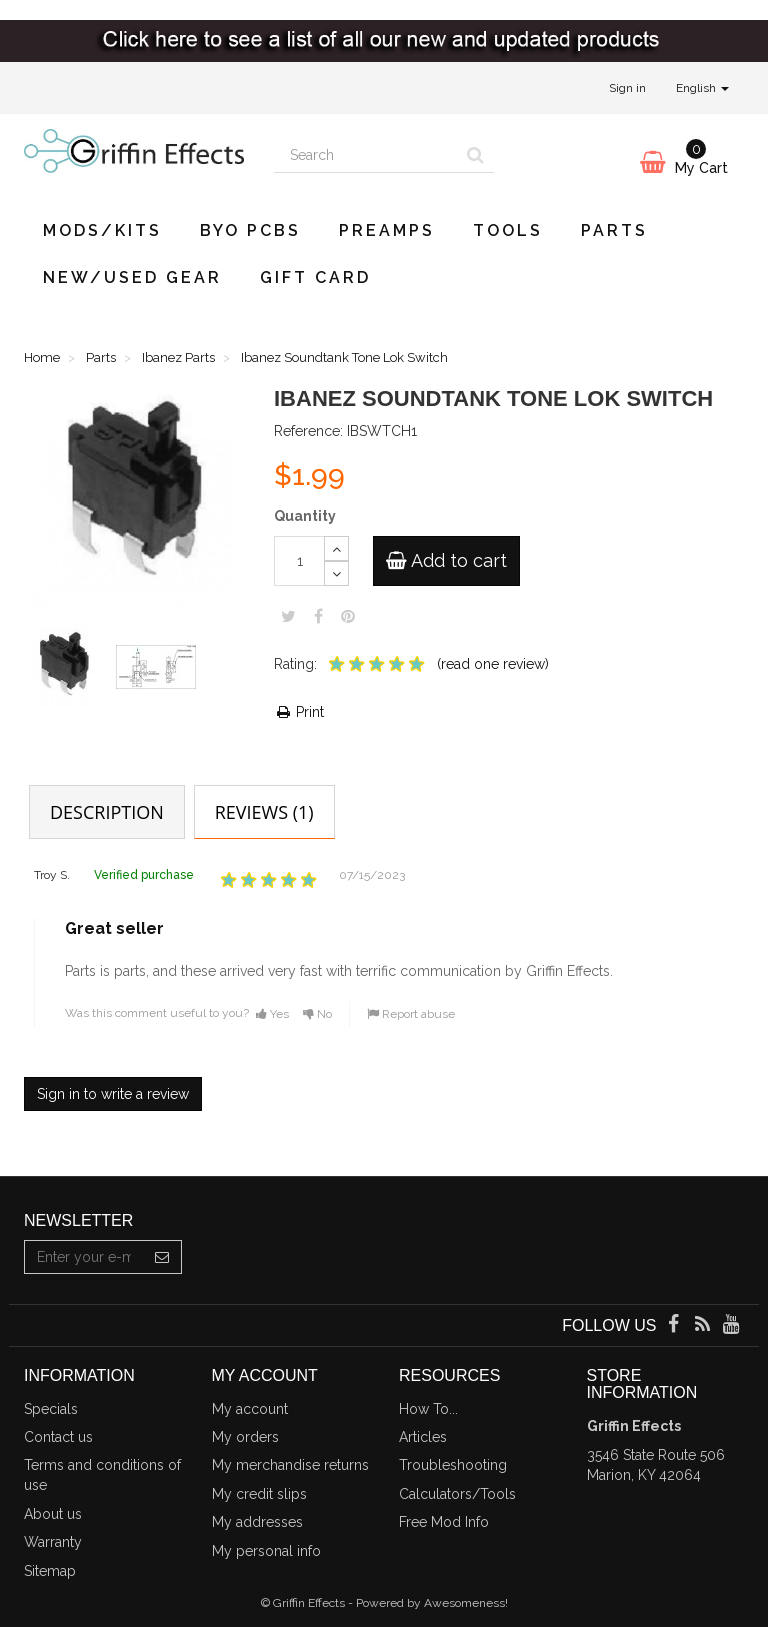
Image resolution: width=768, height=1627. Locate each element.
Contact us (58, 1437)
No (317, 1014)
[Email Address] (84, 1257)
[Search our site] (366, 156)
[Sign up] (162, 1257)
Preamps (387, 230)
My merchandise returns (290, 1465)
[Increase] (336, 548)
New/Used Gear (132, 277)
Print (299, 712)
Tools (508, 230)
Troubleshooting (453, 1465)
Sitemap (50, 1571)
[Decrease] (336, 573)
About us (53, 1514)
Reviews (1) (264, 812)
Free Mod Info (444, 1522)
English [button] (702, 88)
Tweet (288, 616)
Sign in (627, 88)
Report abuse (411, 1014)
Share (318, 616)
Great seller (114, 928)
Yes (272, 1014)
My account (250, 1409)
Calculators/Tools (457, 1494)
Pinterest (348, 616)
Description (107, 812)
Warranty (53, 1542)
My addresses (257, 1522)
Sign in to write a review (113, 1094)
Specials (51, 1409)
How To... (428, 1409)
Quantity (305, 516)
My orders (245, 1437)
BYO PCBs (250, 230)
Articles (423, 1437)
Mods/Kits (102, 230)
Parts (614, 230)
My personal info (266, 1551)
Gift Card (315, 277)
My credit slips (259, 1494)
